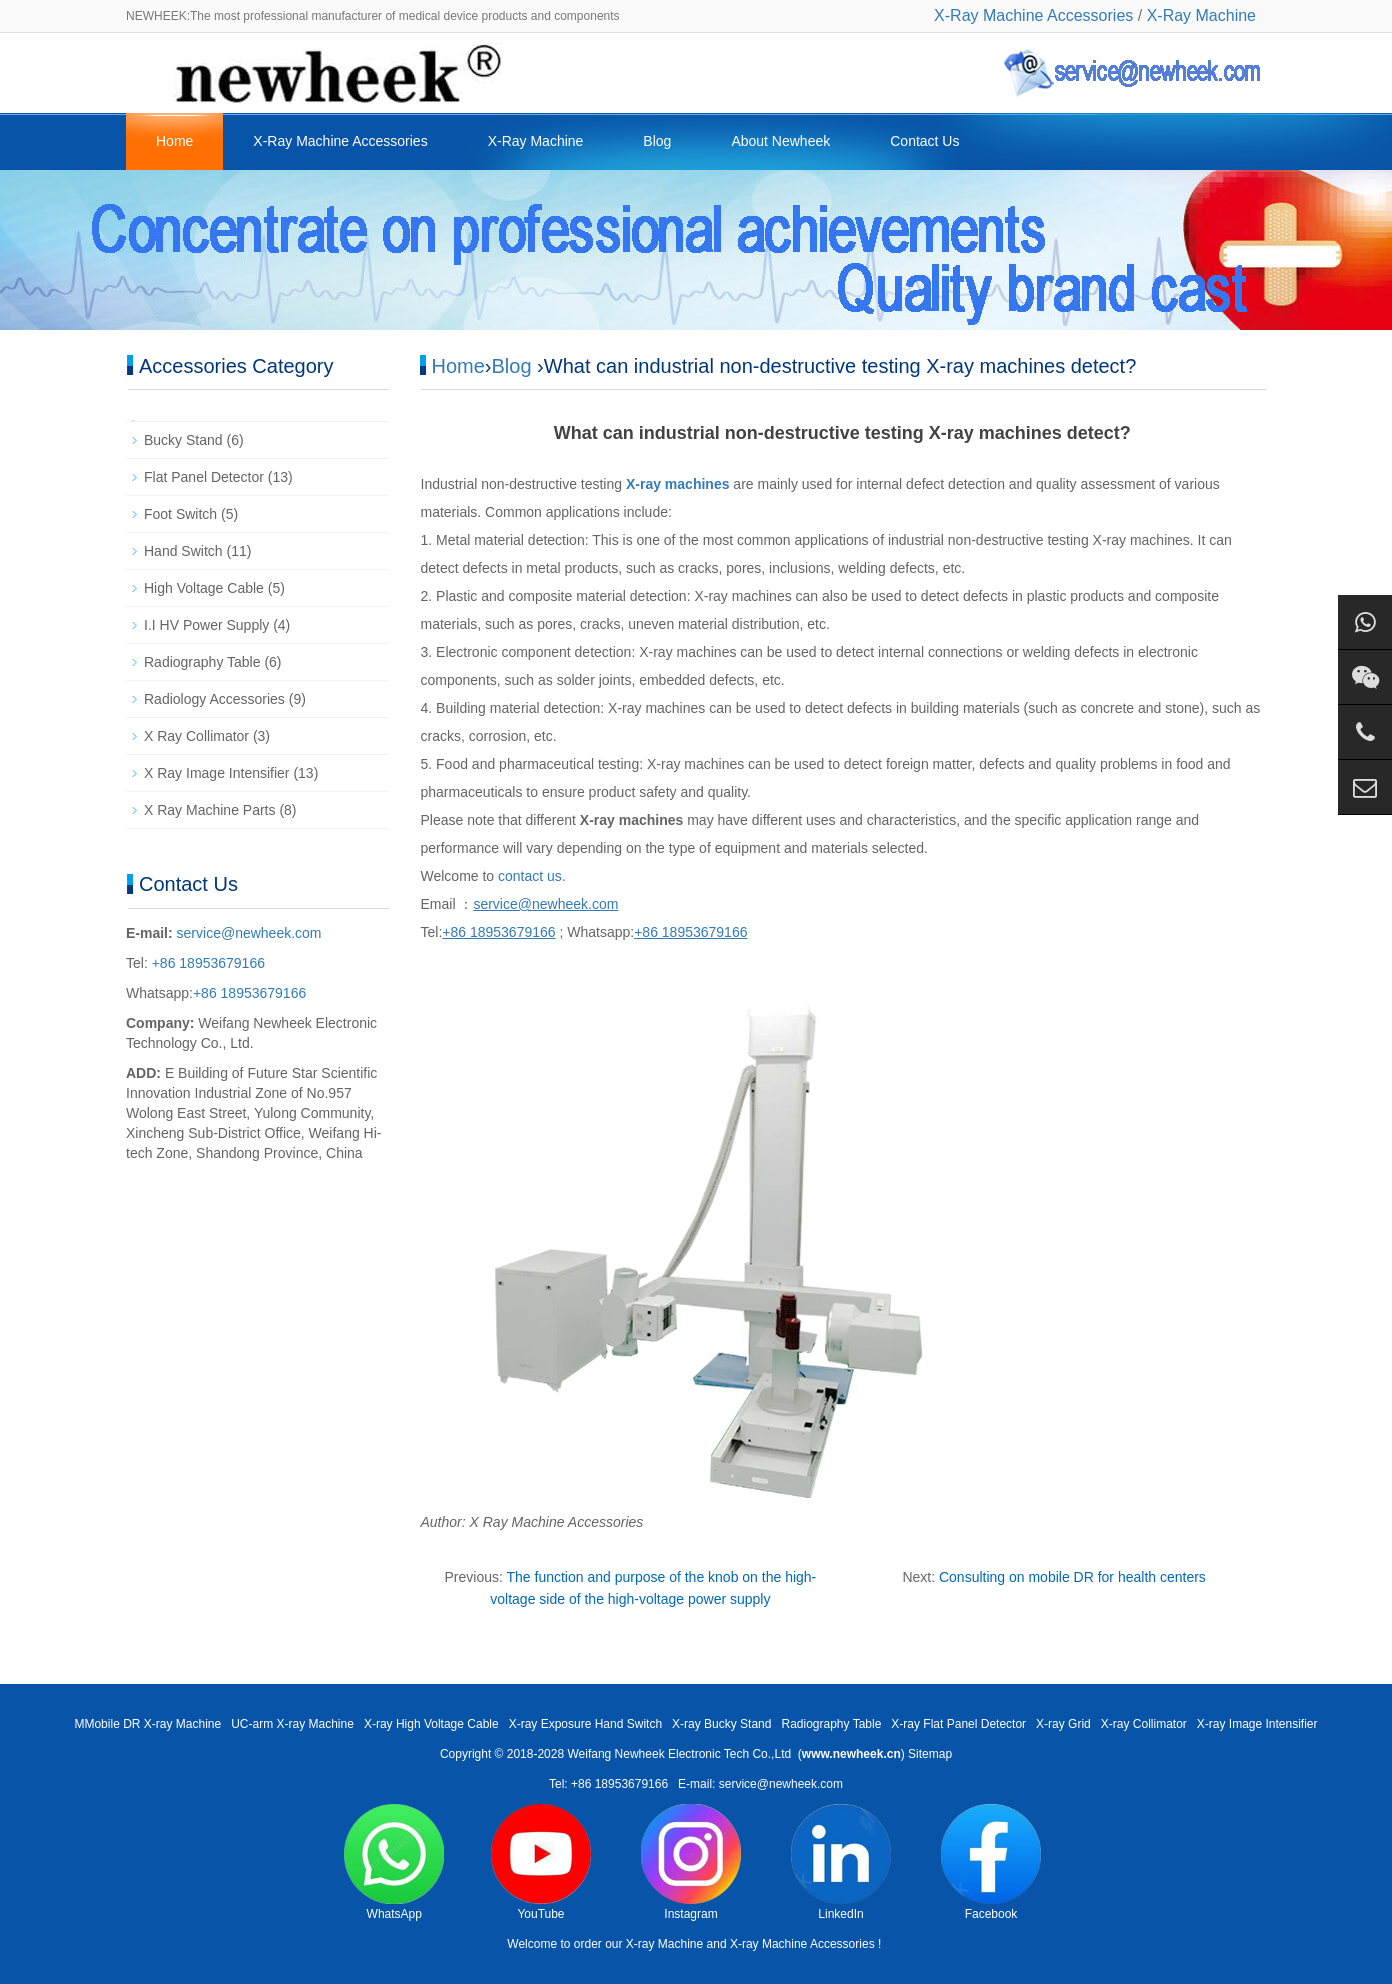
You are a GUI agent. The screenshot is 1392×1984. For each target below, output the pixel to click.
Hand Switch (183, 551)
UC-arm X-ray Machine (292, 1724)
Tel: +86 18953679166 (608, 1784)
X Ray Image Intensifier (217, 773)
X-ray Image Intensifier (1257, 1724)
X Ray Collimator (196, 736)
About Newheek (780, 141)
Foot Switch (180, 514)
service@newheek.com (249, 933)
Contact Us (924, 141)
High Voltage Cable (204, 588)
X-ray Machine (664, 1944)
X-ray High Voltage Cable (431, 1724)
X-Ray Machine (1201, 15)
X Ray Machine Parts (210, 810)
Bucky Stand (183, 440)
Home (174, 141)
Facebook (991, 1862)
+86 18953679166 (206, 963)
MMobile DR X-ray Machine (147, 1724)
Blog (657, 141)
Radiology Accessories (214, 699)
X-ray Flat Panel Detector (958, 1724)
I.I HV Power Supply (206, 625)
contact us (530, 876)
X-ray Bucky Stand (721, 1724)
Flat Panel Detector (204, 477)
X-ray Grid (1063, 1724)
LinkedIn (841, 1862)
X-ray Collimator (1144, 1724)
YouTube (541, 1862)
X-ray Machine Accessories (802, 1944)
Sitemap (930, 1754)
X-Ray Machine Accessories (1033, 15)
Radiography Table (202, 662)
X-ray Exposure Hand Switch (585, 1724)
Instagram (691, 1862)
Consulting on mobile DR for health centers (1072, 1577)
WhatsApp (394, 1862)
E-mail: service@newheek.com (760, 1784)
